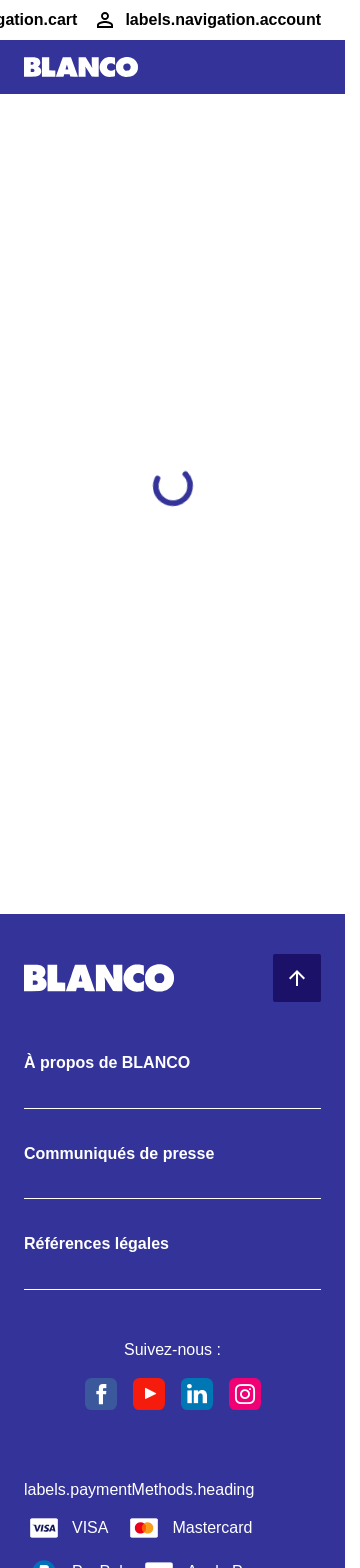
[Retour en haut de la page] (297, 978)
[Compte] (207, 20)
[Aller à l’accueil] (81, 67)
